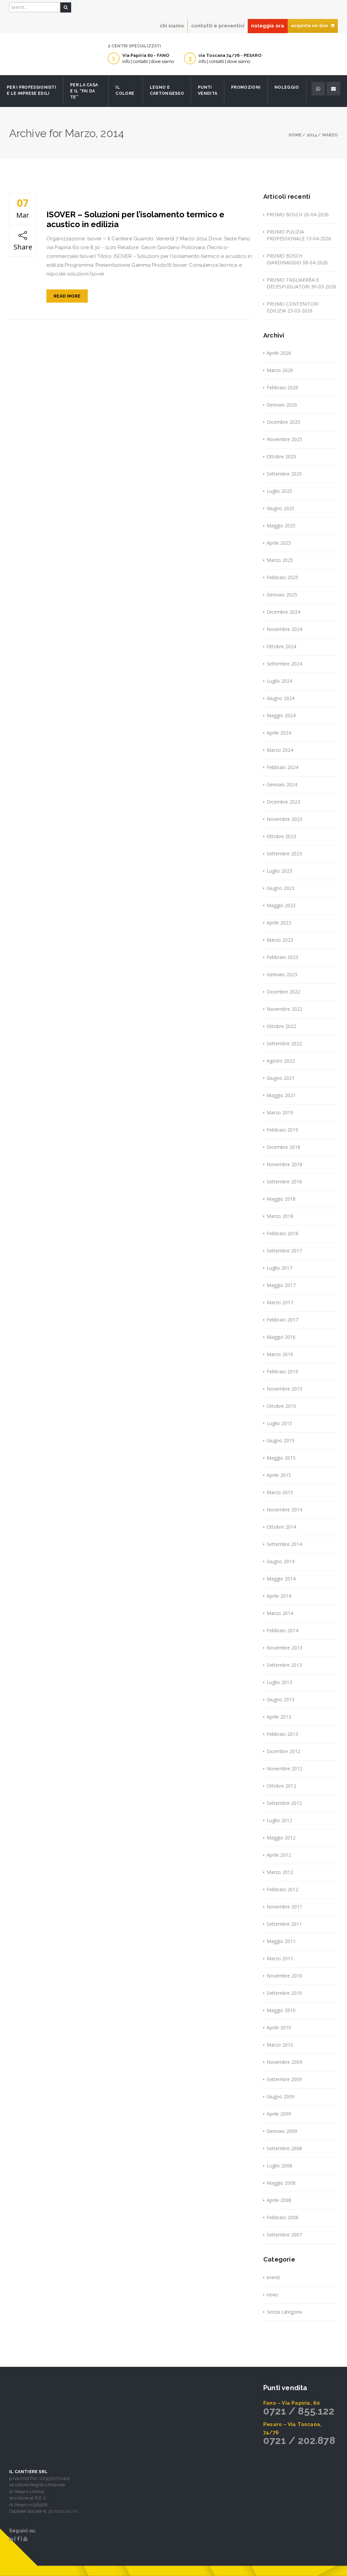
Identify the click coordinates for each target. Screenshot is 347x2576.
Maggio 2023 (281, 905)
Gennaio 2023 (282, 974)
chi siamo (172, 26)
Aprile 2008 (279, 2200)
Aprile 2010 (279, 2027)
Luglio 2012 (279, 1820)
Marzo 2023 (280, 940)
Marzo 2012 (280, 1872)
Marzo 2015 (280, 1492)
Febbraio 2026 (282, 387)
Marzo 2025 (280, 560)
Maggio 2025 (281, 525)
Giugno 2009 (280, 2096)
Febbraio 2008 (282, 2217)
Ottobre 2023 (281, 836)
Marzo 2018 (280, 1216)
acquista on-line (312, 25)
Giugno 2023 (280, 888)
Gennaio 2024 (282, 784)
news (272, 2294)
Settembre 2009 (284, 2079)
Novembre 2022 (284, 1009)
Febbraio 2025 (282, 577)
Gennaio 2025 (282, 594)
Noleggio (286, 87)
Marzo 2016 (280, 1354)
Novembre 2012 (284, 1768)
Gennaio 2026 (282, 404)
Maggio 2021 (281, 1095)
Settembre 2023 (284, 853)
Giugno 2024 (280, 698)
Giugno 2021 (280, 1078)
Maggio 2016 (281, 1337)
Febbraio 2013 (282, 1734)
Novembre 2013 (284, 1647)
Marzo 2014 (280, 1613)
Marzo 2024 (280, 750)
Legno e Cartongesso (167, 90)
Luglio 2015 (279, 1423)
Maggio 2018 (281, 1199)
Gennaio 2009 (282, 2131)
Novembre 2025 (284, 439)
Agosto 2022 (281, 1060)
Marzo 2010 (280, 2045)
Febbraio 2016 (282, 1371)
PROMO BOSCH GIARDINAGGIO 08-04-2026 (297, 259)
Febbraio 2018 (282, 1233)
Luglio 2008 (279, 2165)
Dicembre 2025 (283, 422)
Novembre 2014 (284, 1509)
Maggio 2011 (281, 1941)
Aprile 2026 (279, 353)
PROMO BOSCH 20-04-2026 (298, 214)
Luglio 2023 (279, 871)
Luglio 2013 (279, 1682)
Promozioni (246, 87)
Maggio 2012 (281, 1837)
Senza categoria (284, 2312)
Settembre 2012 (284, 1803)
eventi (273, 2277)
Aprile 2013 (279, 1716)
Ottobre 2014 (281, 1527)
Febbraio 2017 (282, 1319)
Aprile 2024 (279, 732)
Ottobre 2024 (281, 646)
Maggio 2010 (281, 2010)
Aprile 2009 (279, 2114)
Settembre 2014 (284, 1544)
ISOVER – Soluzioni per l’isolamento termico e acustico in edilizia (135, 219)
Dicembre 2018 (283, 1147)
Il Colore (125, 90)
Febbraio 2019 (282, 1130)
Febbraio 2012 (282, 1889)
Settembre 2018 (284, 1181)
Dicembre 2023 (283, 802)
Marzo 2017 (280, 1302)
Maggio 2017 (281, 1285)
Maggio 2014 (281, 1578)
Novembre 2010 (284, 1975)
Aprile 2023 (279, 922)
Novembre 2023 (284, 819)
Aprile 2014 (279, 1596)
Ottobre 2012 (281, 1786)
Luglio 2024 (279, 681)
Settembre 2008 (284, 2148)
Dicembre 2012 (283, 1751)
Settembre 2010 (284, 1993)
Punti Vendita (207, 90)
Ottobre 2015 (281, 1406)
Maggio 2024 (281, 715)
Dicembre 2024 (283, 612)
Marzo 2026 (280, 370)
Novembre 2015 (284, 1388)
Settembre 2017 (284, 1250)
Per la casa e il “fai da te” (84, 91)
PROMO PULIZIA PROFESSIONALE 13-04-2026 (299, 235)
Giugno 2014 (280, 1561)
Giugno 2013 (280, 1699)
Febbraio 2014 (282, 1630)
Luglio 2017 (279, 1268)
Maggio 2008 (281, 2183)
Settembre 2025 (284, 474)
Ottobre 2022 (281, 1026)
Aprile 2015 (279, 1475)
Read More (67, 296)
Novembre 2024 (284, 629)
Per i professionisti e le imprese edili (31, 90)
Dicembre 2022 (283, 991)
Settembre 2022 (284, 1043)
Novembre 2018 (284, 1164)
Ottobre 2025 (281, 456)
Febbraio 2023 (282, 957)
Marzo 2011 (280, 1958)
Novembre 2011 (284, 1906)
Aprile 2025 (279, 543)
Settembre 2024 (284, 663)
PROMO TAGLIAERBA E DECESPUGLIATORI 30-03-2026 (301, 283)
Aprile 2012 (279, 1855)
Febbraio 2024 (282, 767)
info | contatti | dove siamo (148, 61)
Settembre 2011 (284, 1924)
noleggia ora (267, 26)
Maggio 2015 (281, 1458)
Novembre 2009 (284, 2062)
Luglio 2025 (279, 491)
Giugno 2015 (280, 1440)
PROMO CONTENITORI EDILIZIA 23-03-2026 (293, 307)
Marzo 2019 (280, 1112)
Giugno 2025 (280, 508)
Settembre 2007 (284, 2234)
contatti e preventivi (217, 26)
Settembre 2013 (284, 1665)
